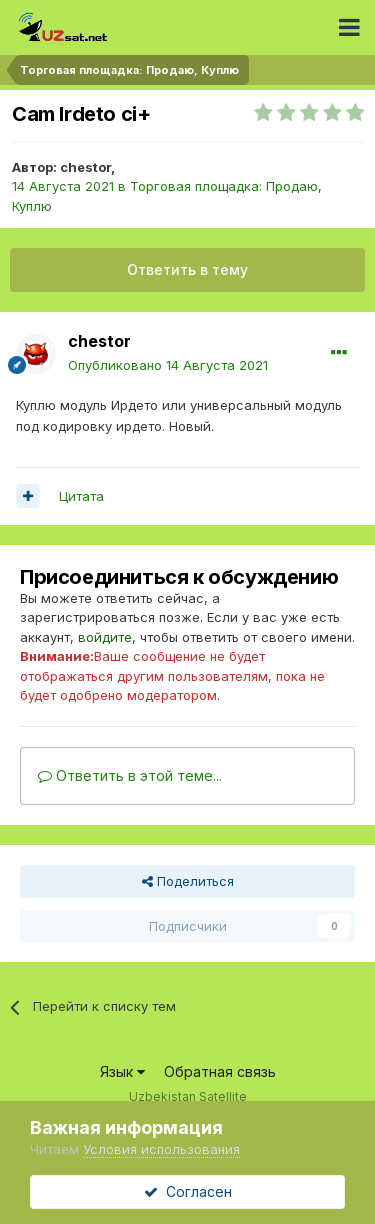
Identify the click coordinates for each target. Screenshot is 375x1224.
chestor (85, 167)
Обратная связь (220, 1071)
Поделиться (188, 881)
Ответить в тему (187, 269)
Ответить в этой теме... (130, 775)
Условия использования (161, 1149)
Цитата (81, 496)
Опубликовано (168, 365)
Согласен (188, 1191)
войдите (105, 637)
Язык (122, 1071)
